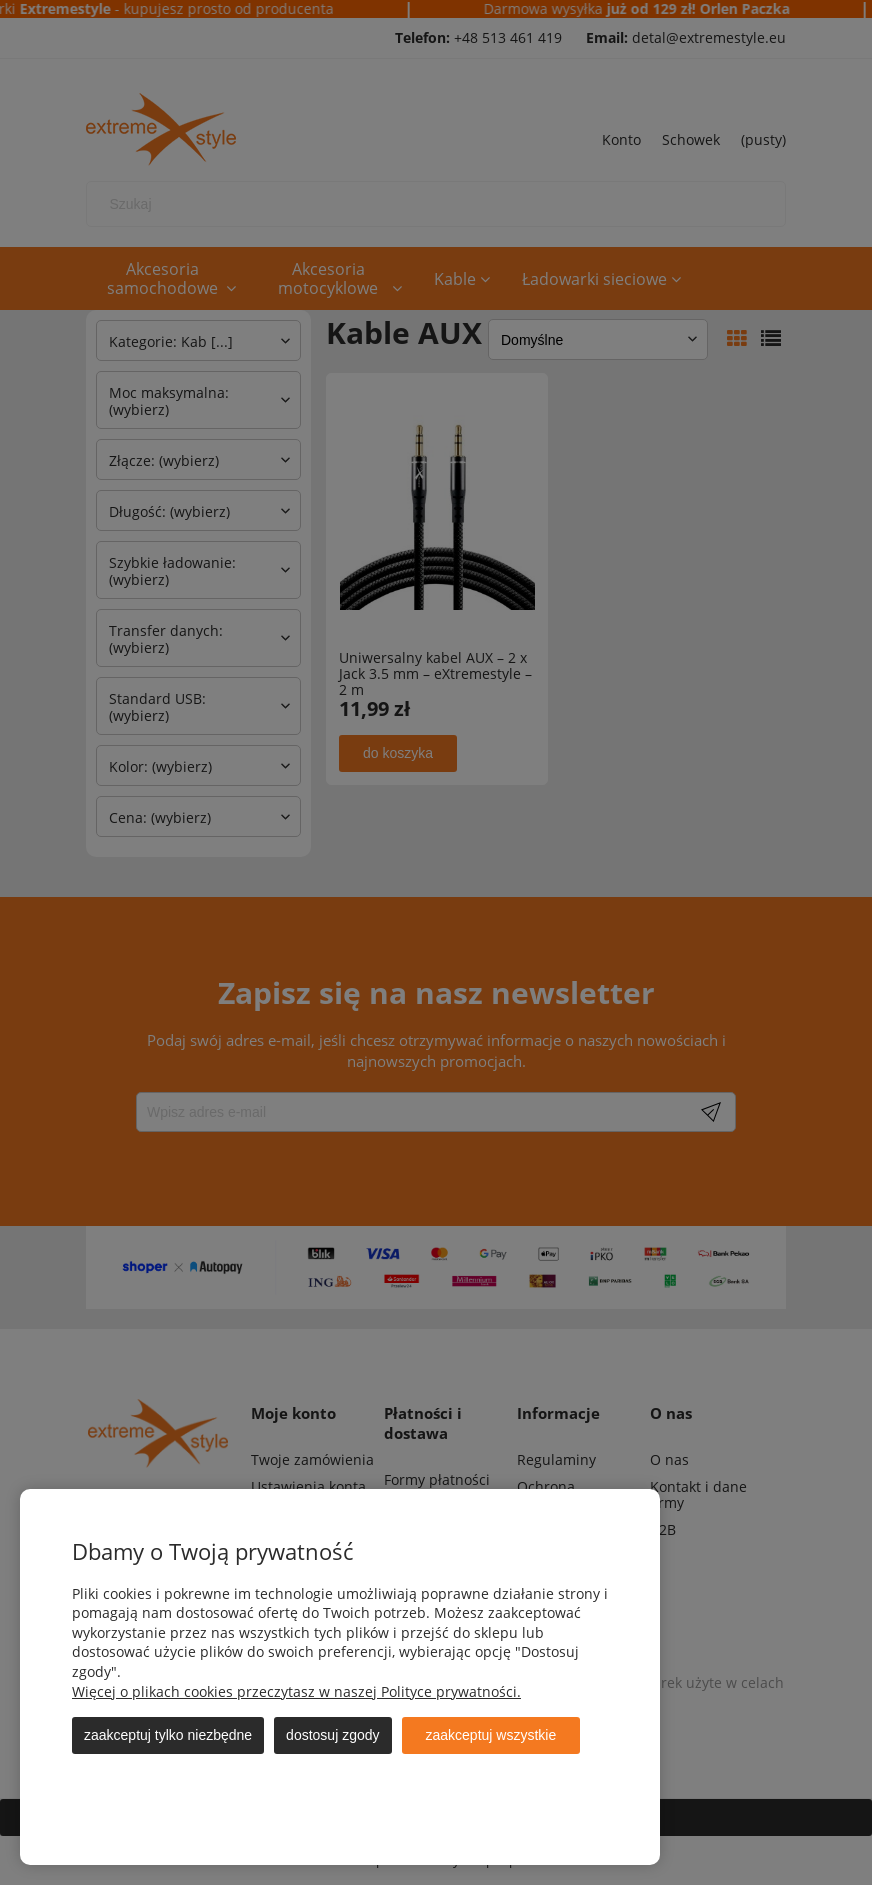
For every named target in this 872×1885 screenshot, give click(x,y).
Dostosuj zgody (332, 1735)
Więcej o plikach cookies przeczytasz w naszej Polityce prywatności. (296, 1691)
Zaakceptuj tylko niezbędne (168, 1735)
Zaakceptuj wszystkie (491, 1735)
